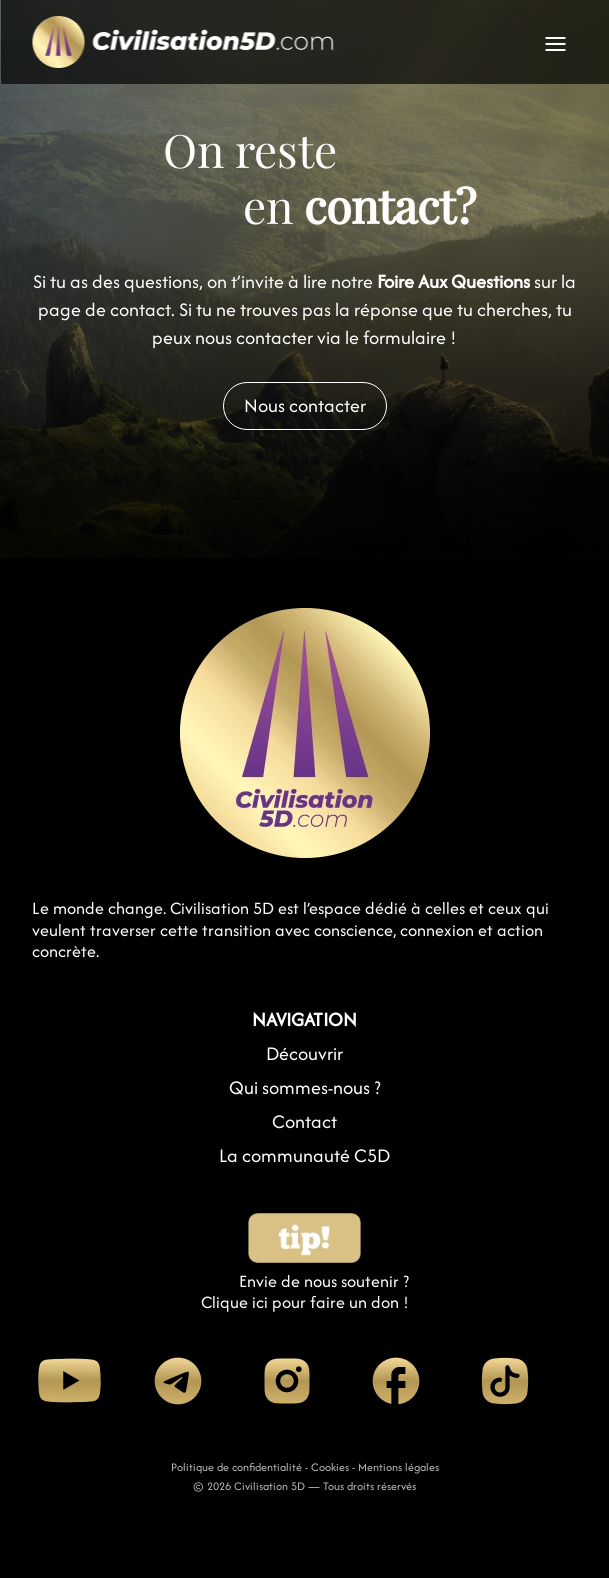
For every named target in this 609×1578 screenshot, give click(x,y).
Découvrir (304, 1053)
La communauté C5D (304, 1155)
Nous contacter (305, 405)
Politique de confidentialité (236, 1467)
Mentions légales (398, 1467)
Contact (304, 1121)
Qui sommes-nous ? (305, 1087)
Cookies (330, 1467)
